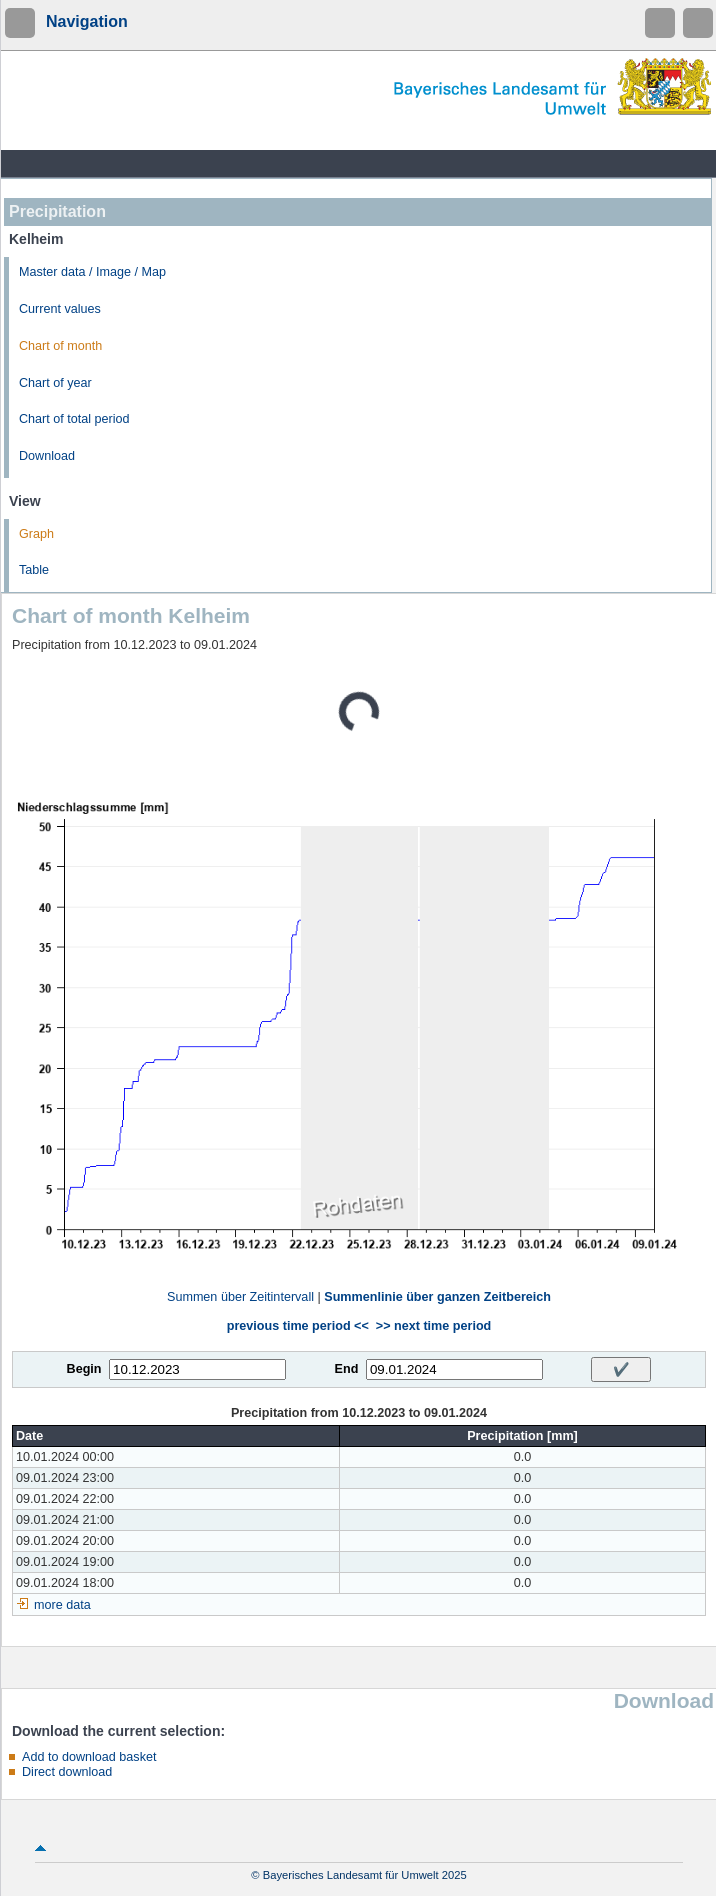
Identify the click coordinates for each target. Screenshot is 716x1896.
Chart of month (60, 346)
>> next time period (433, 1326)
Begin (84, 1369)
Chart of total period (74, 419)
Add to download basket (89, 1757)
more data (62, 1605)
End (347, 1369)
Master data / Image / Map (92, 272)
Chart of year (55, 383)
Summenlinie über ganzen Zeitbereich (437, 1297)
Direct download (67, 1772)
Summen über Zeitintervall (240, 1297)
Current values (60, 309)
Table (34, 570)
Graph (36, 534)
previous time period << (298, 1326)
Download (47, 456)
